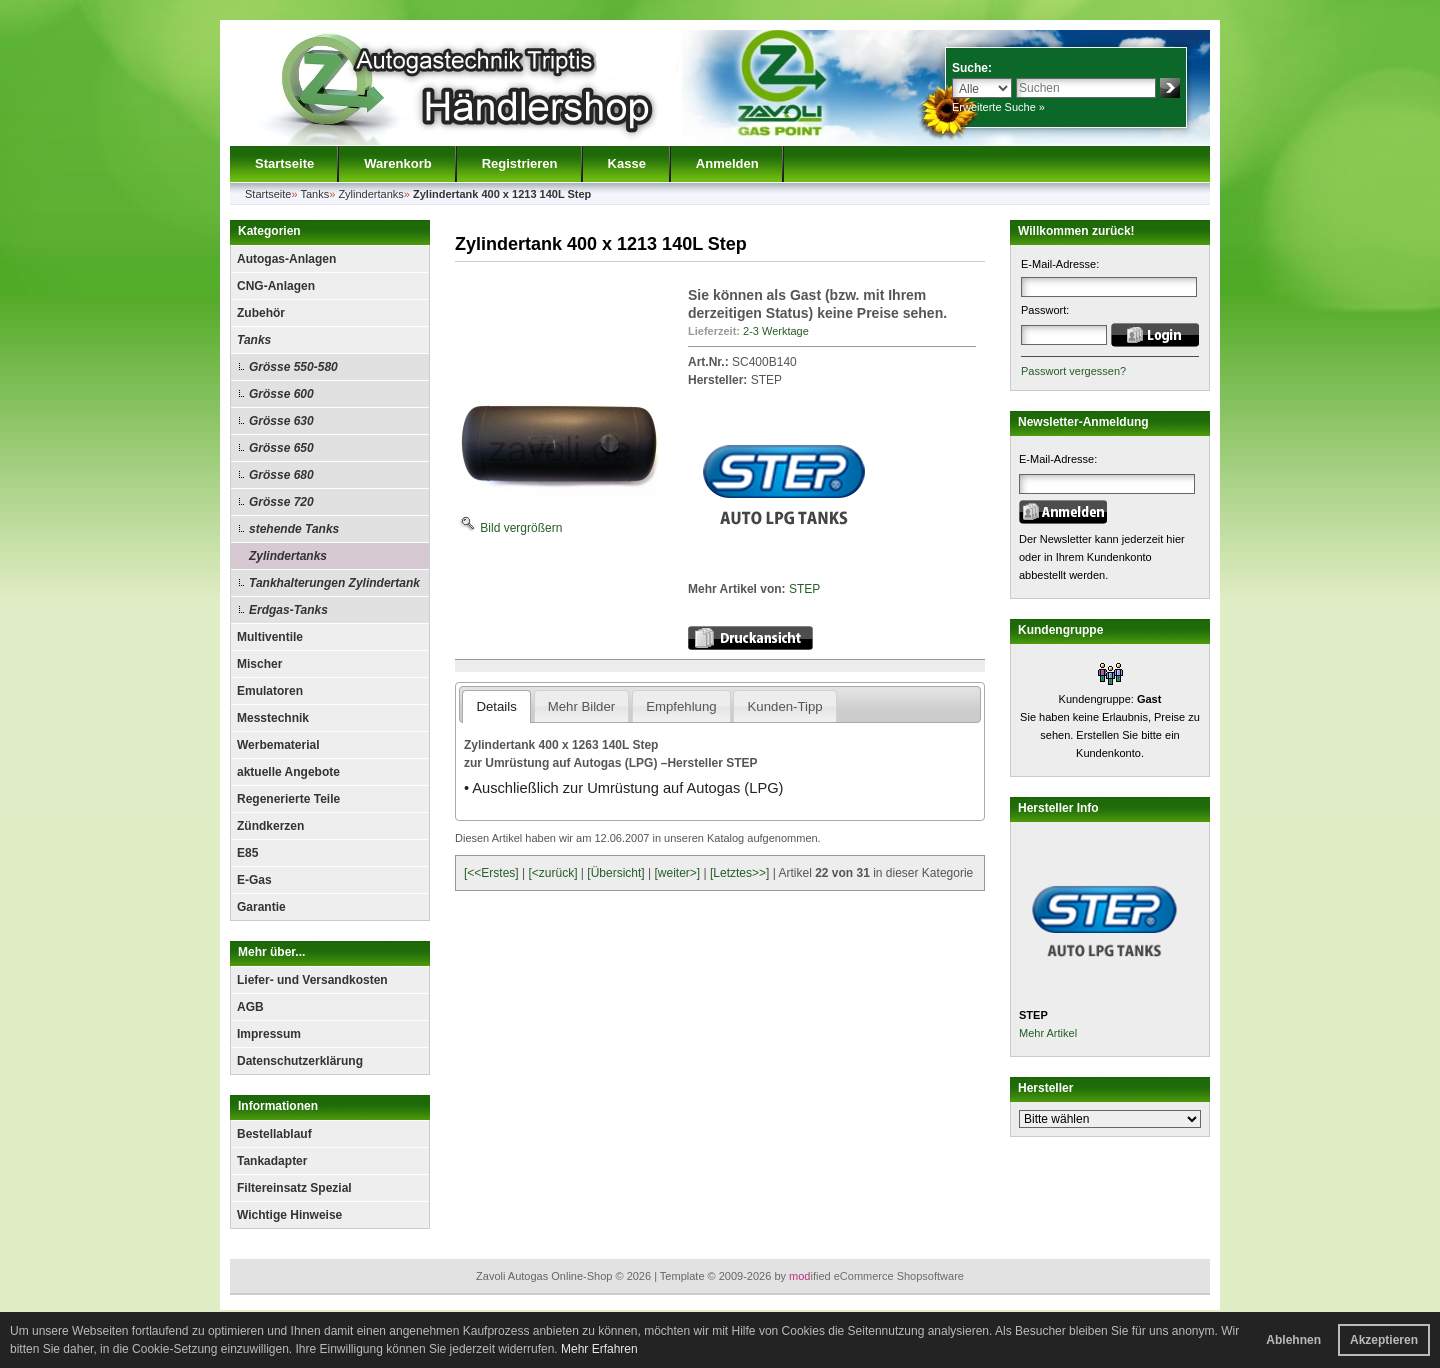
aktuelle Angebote (288, 772)
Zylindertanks (288, 556)
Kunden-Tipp (785, 706)
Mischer (259, 664)
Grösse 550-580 (293, 367)
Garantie (261, 907)
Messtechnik (273, 718)
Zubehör (261, 313)
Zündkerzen (270, 826)
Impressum (269, 1034)
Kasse (627, 163)
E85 (247, 853)
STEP (804, 589)
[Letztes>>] (739, 873)
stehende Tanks (294, 529)
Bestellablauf (274, 1134)
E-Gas (254, 880)
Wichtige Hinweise (289, 1215)
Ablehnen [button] (1293, 1340)
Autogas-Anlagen (286, 259)
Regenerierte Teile (288, 799)
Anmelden (727, 163)
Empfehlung (681, 706)
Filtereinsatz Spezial (294, 1188)
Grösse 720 (281, 502)
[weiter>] (677, 873)
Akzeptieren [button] (1384, 1340)
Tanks (254, 340)
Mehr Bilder (581, 706)
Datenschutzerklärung (300, 1061)
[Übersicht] (615, 873)
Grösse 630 (281, 421)
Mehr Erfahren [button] (599, 1349)
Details (496, 706)
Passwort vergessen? (1073, 371)
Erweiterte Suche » (998, 107)
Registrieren (520, 163)
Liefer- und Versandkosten (312, 980)
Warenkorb (397, 163)
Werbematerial (278, 745)
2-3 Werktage (776, 331)
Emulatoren (270, 691)
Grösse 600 (281, 394)
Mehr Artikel (1048, 1033)
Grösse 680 (281, 475)
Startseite (284, 163)
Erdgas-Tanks (288, 610)
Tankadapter (272, 1161)
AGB (250, 1007)
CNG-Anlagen (276, 286)
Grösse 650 (281, 448)
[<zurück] (553, 873)
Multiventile (270, 637)
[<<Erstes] (491, 873)
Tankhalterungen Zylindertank (334, 583)
